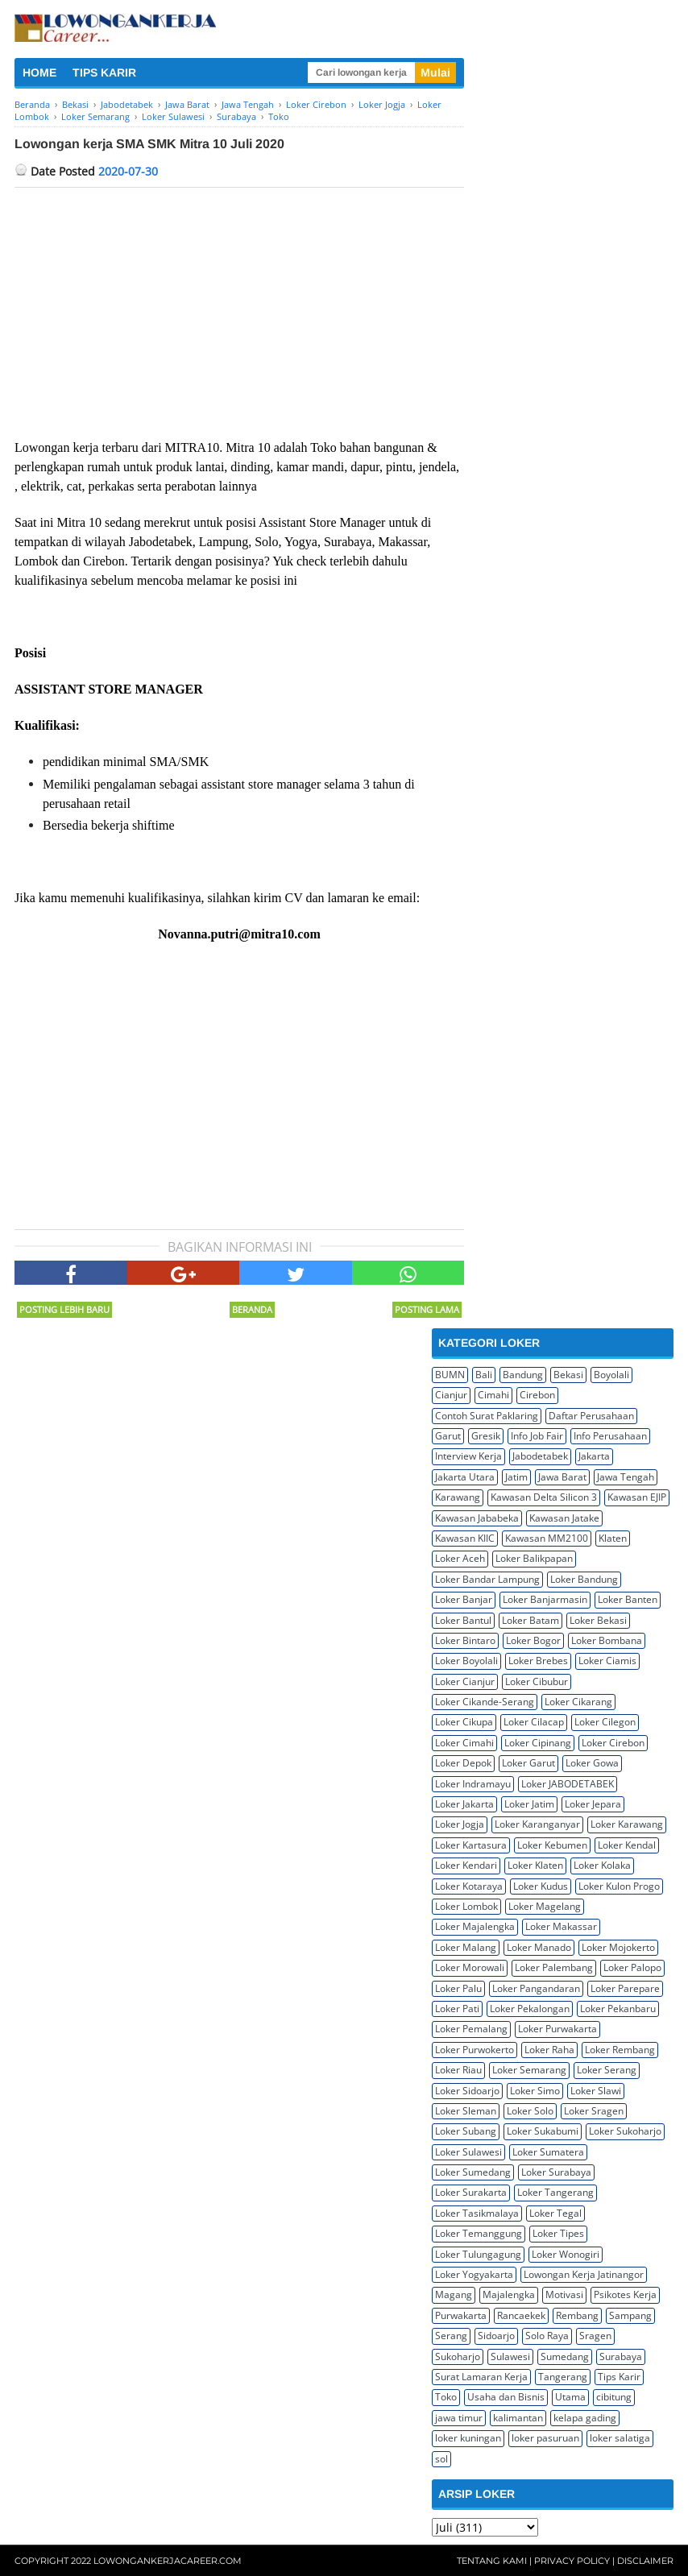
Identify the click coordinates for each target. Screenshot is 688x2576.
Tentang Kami (492, 2560)
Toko (446, 2397)
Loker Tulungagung (478, 2254)
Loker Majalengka (475, 1926)
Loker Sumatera (548, 2152)
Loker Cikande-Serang (484, 1701)
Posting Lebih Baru (64, 1309)
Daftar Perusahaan (591, 1416)
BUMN (450, 1374)
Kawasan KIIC (465, 1538)
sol (441, 2459)
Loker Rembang (620, 2049)
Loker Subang (465, 2131)
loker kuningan (468, 2438)
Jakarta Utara (465, 1477)
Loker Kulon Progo (619, 1886)
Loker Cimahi (464, 1743)
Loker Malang (465, 1947)
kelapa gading (584, 2418)
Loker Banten (627, 1599)
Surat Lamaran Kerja (481, 2376)
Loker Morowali (469, 1967)
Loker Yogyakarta (474, 2274)
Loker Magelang (544, 1906)
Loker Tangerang (555, 2192)
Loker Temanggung (478, 2233)
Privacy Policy (572, 2560)
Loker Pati (457, 2008)
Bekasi (568, 1374)
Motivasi (564, 2294)
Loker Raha (549, 2049)
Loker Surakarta (471, 2192)
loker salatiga (620, 2438)
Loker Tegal (555, 2213)
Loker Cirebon (613, 1743)
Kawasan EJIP (636, 1497)
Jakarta (594, 1456)
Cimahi (493, 1395)
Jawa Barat (562, 1477)
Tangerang (562, 2376)
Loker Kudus (540, 1886)
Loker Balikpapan (534, 1558)
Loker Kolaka (602, 1865)
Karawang (457, 1497)
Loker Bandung (584, 1579)
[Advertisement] (239, 308)
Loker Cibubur (536, 1681)
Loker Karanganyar (537, 1824)
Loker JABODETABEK (567, 1784)
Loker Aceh (460, 1558)
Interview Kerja (468, 1456)
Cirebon (537, 1395)
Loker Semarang (529, 2070)
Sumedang (565, 2356)
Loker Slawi (595, 2091)
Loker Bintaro (465, 1640)
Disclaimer (645, 2560)
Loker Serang (606, 2070)
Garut (448, 1436)
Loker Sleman (465, 2111)
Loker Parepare (625, 1988)
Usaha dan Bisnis (506, 2397)
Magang (453, 2294)
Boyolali (611, 1374)
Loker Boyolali (466, 1660)
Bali (483, 1374)
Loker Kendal (627, 1845)
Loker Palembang (554, 1967)
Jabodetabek (540, 1456)
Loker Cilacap (534, 1722)
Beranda (252, 1309)
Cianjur (451, 1395)
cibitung (614, 2397)
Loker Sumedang (473, 2172)
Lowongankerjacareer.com (167, 2560)
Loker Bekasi (598, 1620)
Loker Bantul (463, 1620)
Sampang (630, 2315)
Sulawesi (510, 2356)
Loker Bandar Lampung (487, 1579)
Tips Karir (619, 2376)
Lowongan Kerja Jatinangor (584, 2274)
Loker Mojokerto (618, 1947)
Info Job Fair (537, 1436)
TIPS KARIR (104, 72)
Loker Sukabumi (542, 2131)
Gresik (485, 1436)
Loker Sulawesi (468, 2152)
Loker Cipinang (537, 1743)
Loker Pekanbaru (618, 2008)
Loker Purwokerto (474, 2049)
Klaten (613, 1538)
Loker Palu (458, 1988)
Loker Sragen (594, 2111)
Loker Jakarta (464, 1804)
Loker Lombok (466, 1906)
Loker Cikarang (578, 1701)
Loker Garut (528, 1763)
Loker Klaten (535, 1865)
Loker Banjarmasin (545, 1599)
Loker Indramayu (473, 1784)
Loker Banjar (463, 1599)
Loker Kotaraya (469, 1886)
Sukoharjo (457, 2356)
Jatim (516, 1477)
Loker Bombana (606, 1640)
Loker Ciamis (607, 1660)
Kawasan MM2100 (546, 1538)
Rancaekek (521, 2315)
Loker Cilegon (605, 1722)
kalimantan (518, 2418)
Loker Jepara (593, 1804)
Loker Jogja (459, 1824)
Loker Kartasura (471, 1845)
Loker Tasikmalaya (477, 2213)
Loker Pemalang (471, 2029)
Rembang (577, 2315)
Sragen (595, 2335)
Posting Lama (427, 1309)
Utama (570, 2397)
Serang (451, 2335)
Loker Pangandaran (536, 1988)
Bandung (523, 1374)
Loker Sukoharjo (625, 2131)
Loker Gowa (592, 1763)
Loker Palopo (632, 1967)
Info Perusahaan (610, 1436)
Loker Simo (535, 2091)
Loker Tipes (558, 2233)
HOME (39, 72)
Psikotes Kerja (625, 2294)
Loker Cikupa (464, 1722)
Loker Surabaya (556, 2172)
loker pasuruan (545, 2438)
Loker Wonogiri (565, 2254)
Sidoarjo (496, 2335)
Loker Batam (530, 1620)
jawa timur (459, 2418)
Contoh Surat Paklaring (486, 1416)
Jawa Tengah (625, 1477)
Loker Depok (463, 1763)
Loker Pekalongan (530, 2008)
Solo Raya (547, 2335)
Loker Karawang (627, 1824)
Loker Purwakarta (557, 2029)
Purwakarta (461, 2315)
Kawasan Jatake (564, 1518)
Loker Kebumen (552, 1845)
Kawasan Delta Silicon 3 (544, 1497)
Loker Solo (530, 2111)
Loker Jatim (529, 1804)
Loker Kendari (466, 1865)
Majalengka (509, 2294)
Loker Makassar (561, 1926)
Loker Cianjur (465, 1681)
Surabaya (620, 2356)
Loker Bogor (533, 1640)
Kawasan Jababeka (477, 1518)
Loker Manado (539, 1947)
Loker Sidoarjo (467, 2091)
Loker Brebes (538, 1660)
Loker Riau (458, 2070)
